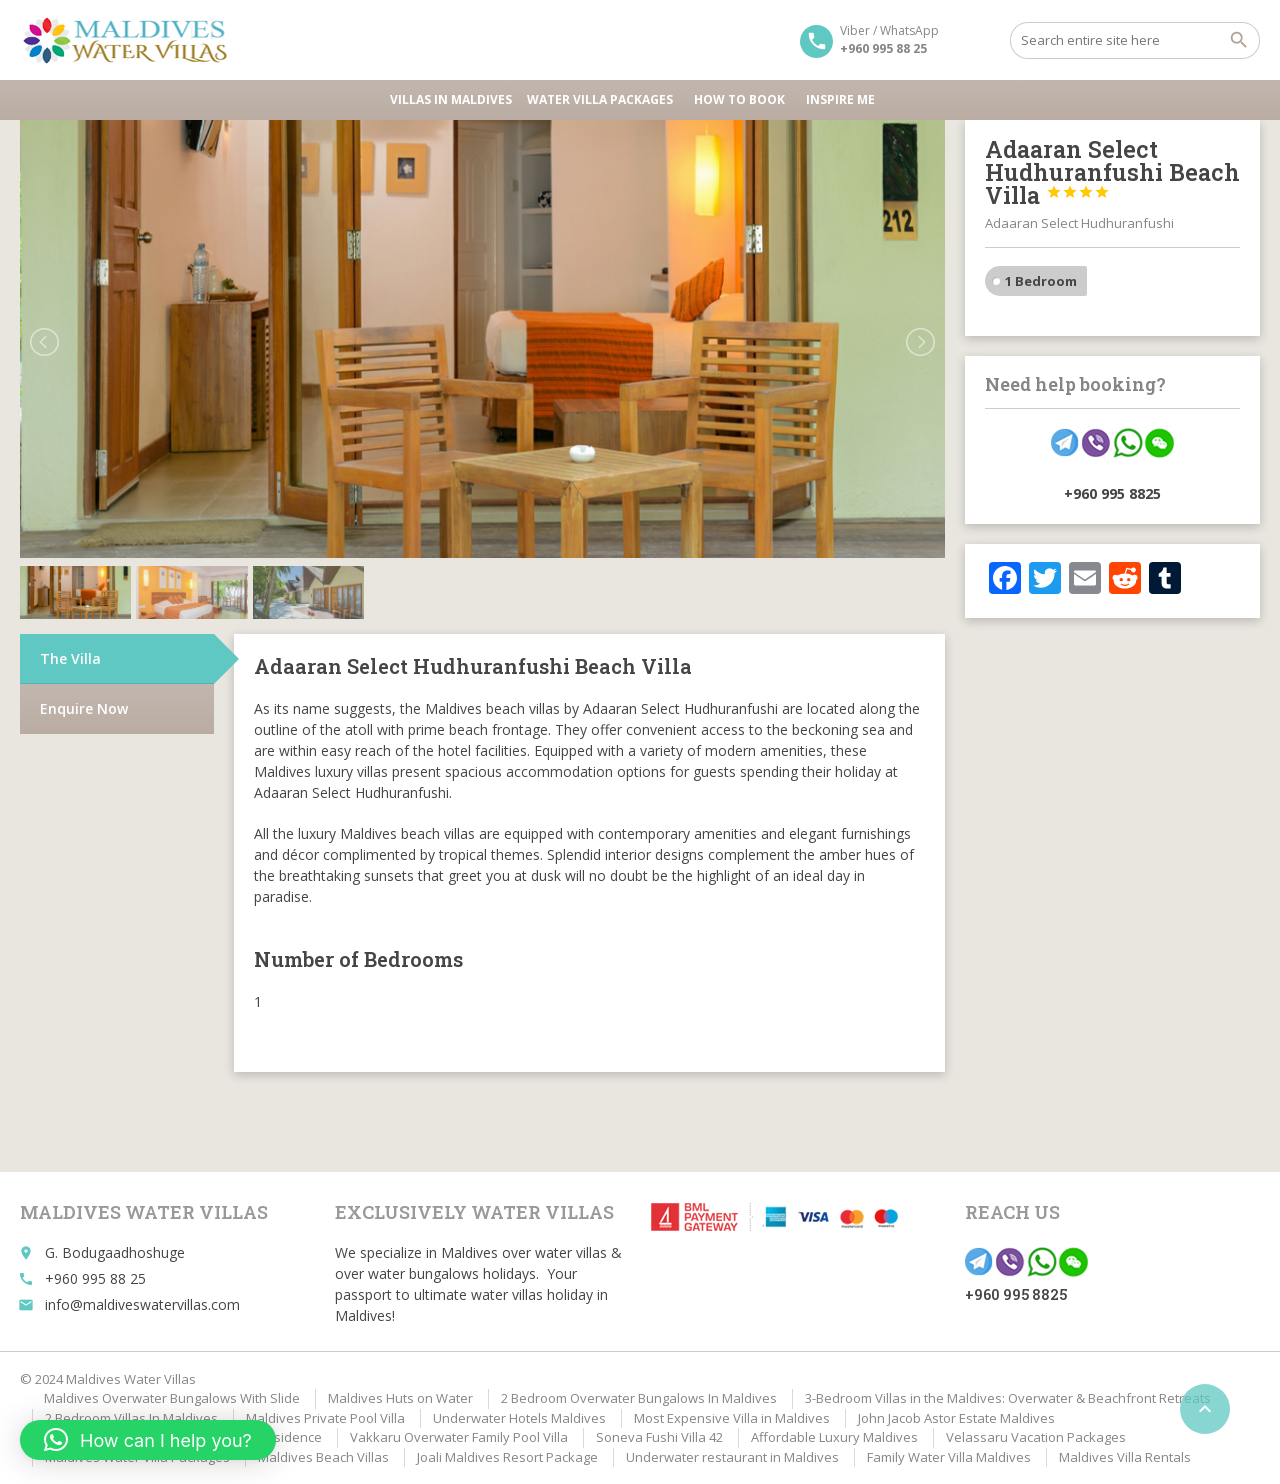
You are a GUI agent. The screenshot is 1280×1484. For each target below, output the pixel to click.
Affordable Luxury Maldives (834, 1437)
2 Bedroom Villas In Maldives (131, 1418)
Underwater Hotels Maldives (519, 1418)
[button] (148, 1440)
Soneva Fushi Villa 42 (659, 1437)
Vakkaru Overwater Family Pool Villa (459, 1437)
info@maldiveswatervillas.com (142, 1304)
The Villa (70, 658)
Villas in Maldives (451, 99)
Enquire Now (84, 708)
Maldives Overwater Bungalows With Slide (172, 1398)
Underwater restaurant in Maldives (732, 1457)
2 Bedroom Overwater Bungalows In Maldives (639, 1398)
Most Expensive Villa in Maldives (732, 1418)
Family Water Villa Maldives (949, 1457)
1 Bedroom (1041, 281)
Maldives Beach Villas (323, 1457)
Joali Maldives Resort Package (507, 1457)
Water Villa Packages (603, 99)
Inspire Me (840, 99)
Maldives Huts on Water (400, 1398)
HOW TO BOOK (742, 99)
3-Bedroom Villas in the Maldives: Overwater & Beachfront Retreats (1008, 1398)
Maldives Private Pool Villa (325, 1418)
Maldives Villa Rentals (1125, 1457)
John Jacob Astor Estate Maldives (956, 1418)
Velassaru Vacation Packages (1036, 1437)
